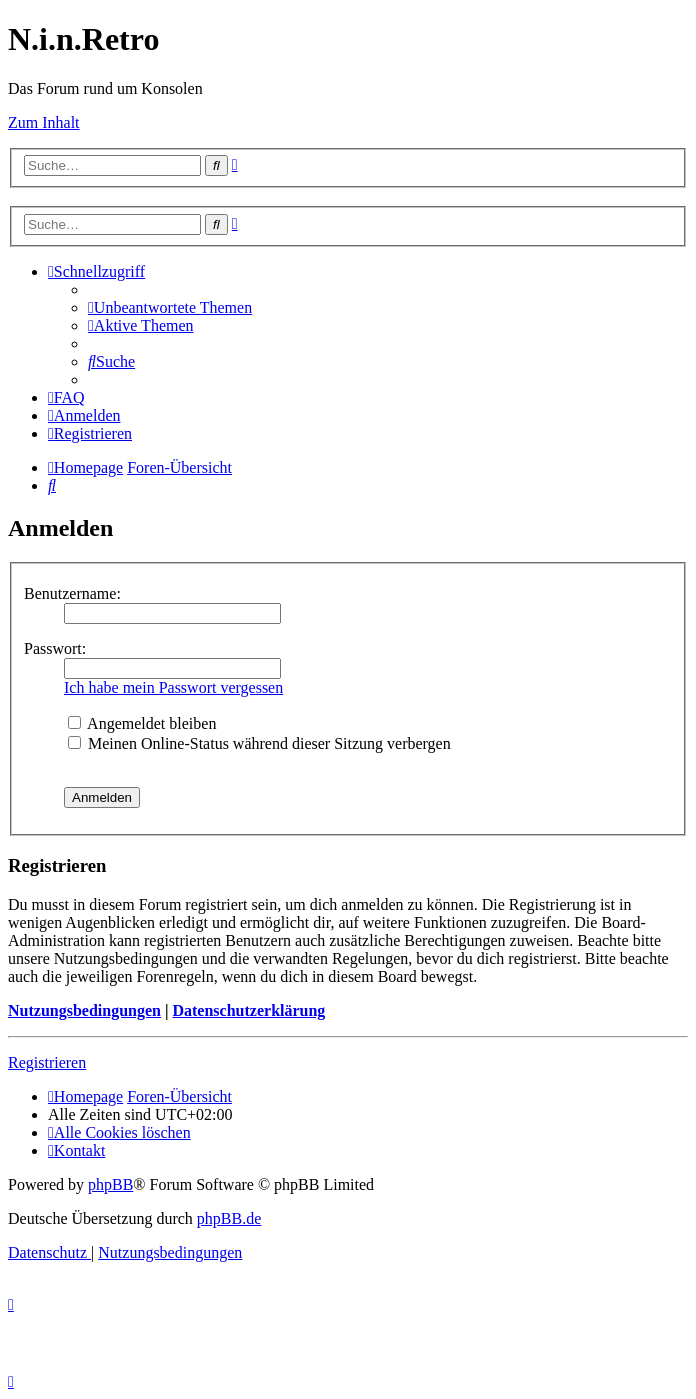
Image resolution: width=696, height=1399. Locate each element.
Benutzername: (72, 593)
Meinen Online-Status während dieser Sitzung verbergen (259, 743)
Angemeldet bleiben (142, 723)
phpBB (110, 1184)
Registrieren (47, 1062)
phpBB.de (229, 1218)
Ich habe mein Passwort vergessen (173, 687)
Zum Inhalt (44, 122)
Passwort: (55, 648)
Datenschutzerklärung (248, 1010)
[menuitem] (170, 307)
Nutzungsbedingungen (84, 1010)
